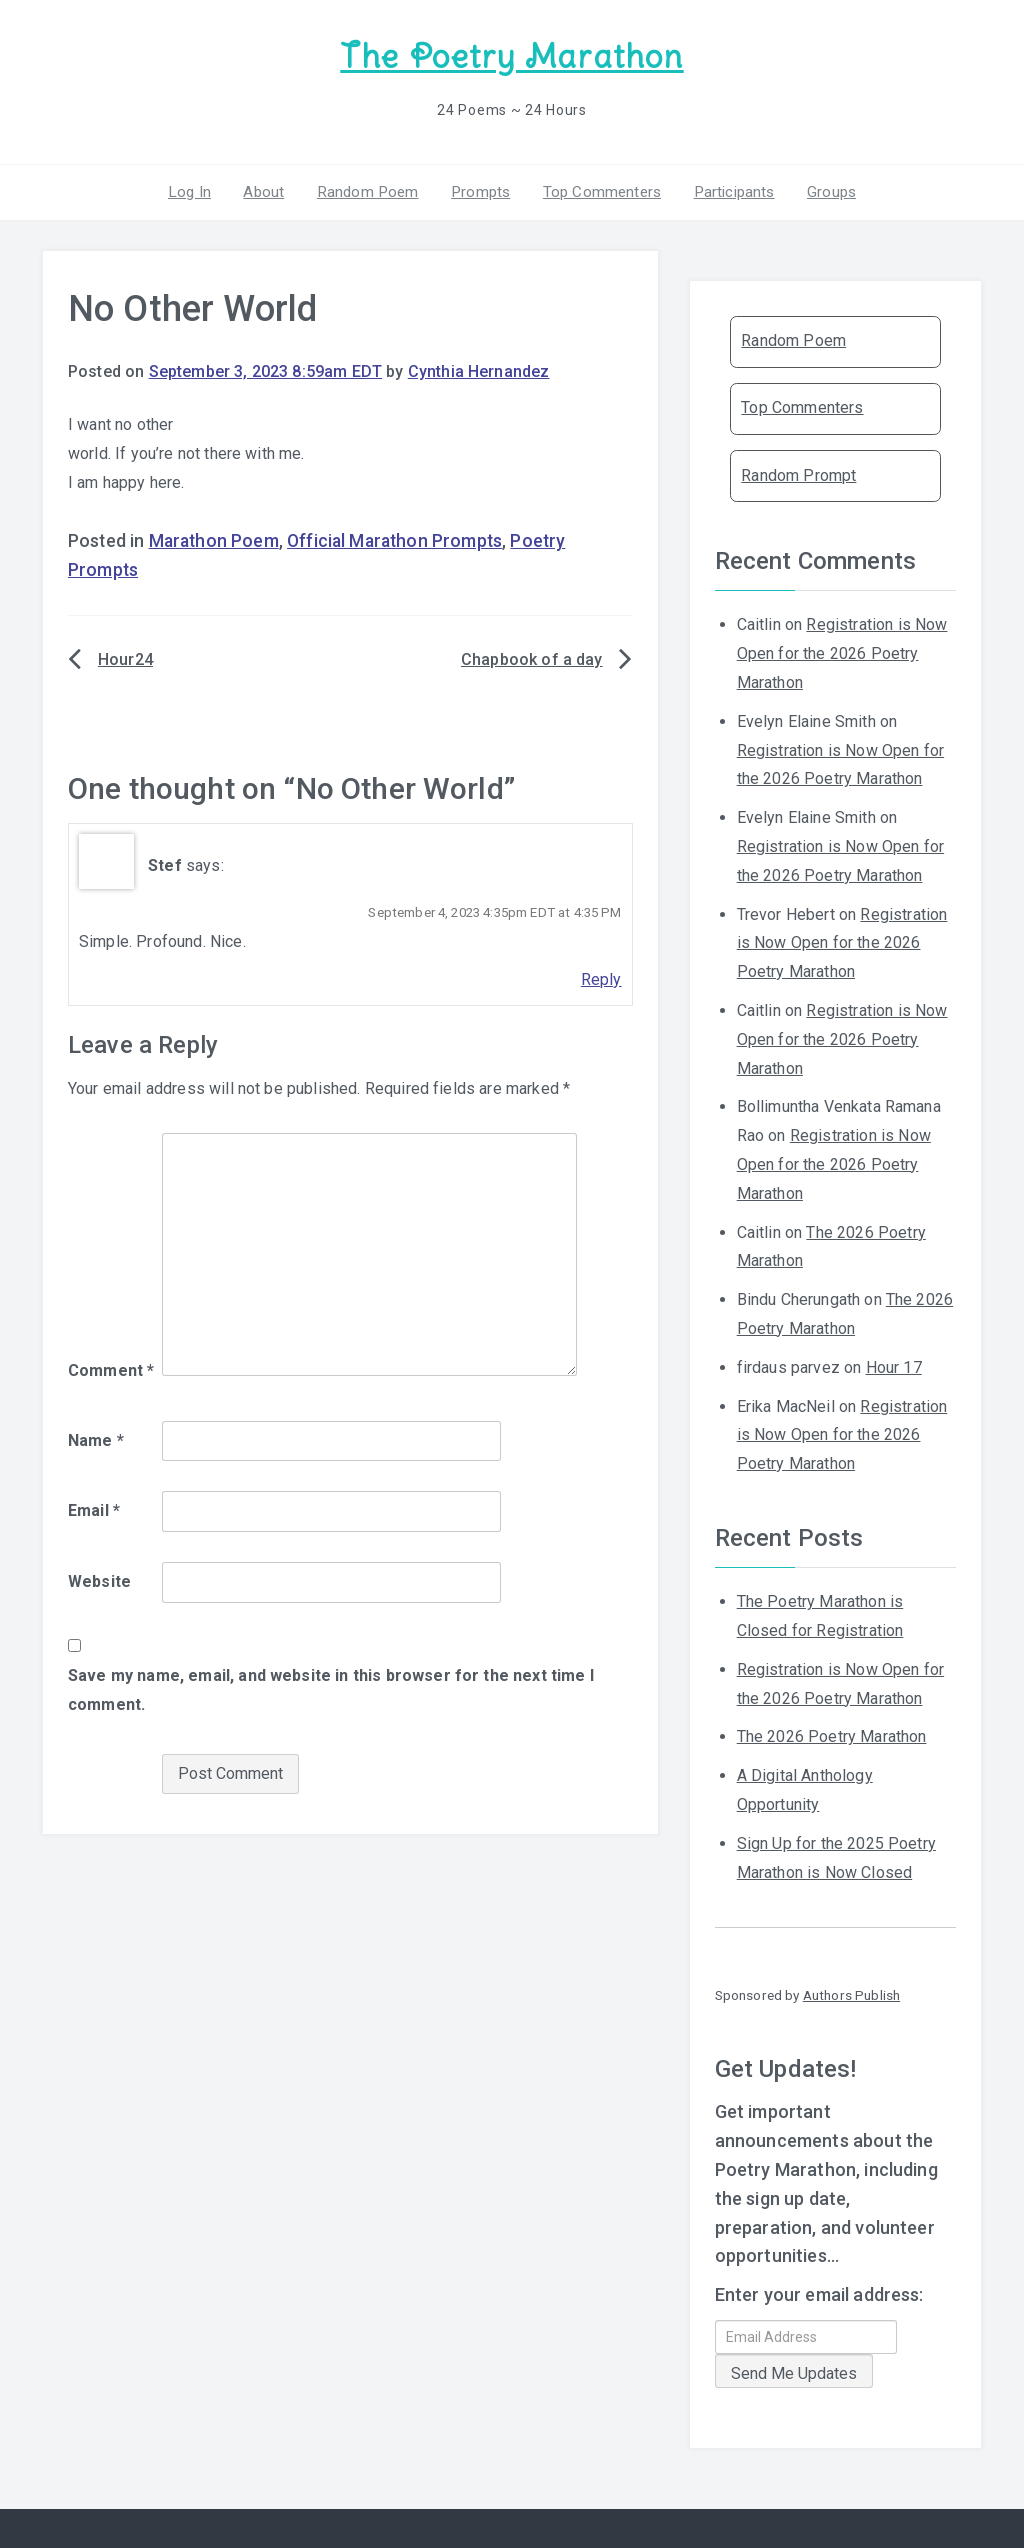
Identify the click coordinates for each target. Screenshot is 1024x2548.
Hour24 (125, 657)
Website (99, 1579)
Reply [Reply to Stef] (601, 977)
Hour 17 (894, 1364)
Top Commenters (598, 189)
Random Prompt (798, 472)
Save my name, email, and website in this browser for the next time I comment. (331, 1687)
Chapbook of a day (532, 657)
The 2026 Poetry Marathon (832, 1734)
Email (94, 1508)
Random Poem (371, 189)
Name (96, 1437)
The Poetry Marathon (511, 55)
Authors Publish (851, 1993)
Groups (821, 189)
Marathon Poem (214, 539)
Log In (199, 189)
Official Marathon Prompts (394, 539)
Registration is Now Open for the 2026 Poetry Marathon (842, 651)
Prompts (480, 189)
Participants (727, 189)
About (270, 189)
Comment (111, 1367)
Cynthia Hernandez (479, 369)
